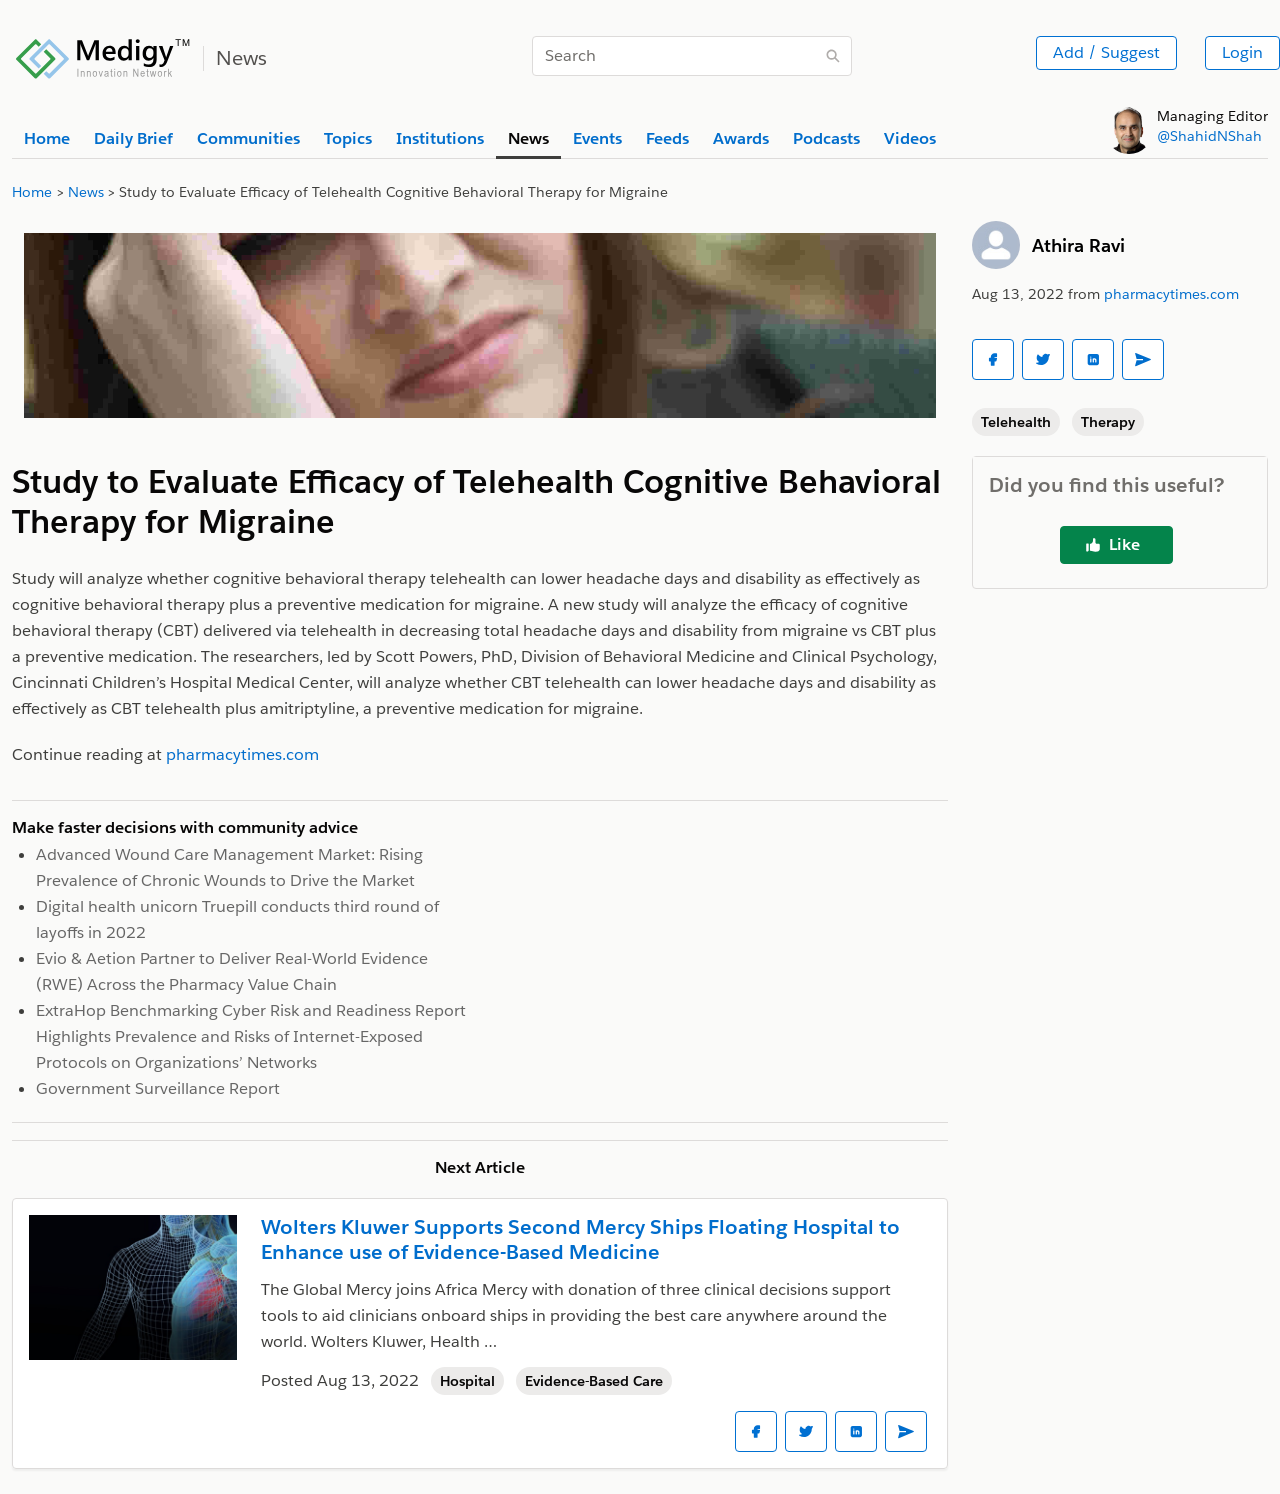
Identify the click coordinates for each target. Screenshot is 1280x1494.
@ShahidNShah (1209, 136)
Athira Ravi (1078, 245)
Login (1242, 52)
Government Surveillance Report (158, 1088)
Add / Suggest (1106, 52)
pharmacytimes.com (1171, 294)
